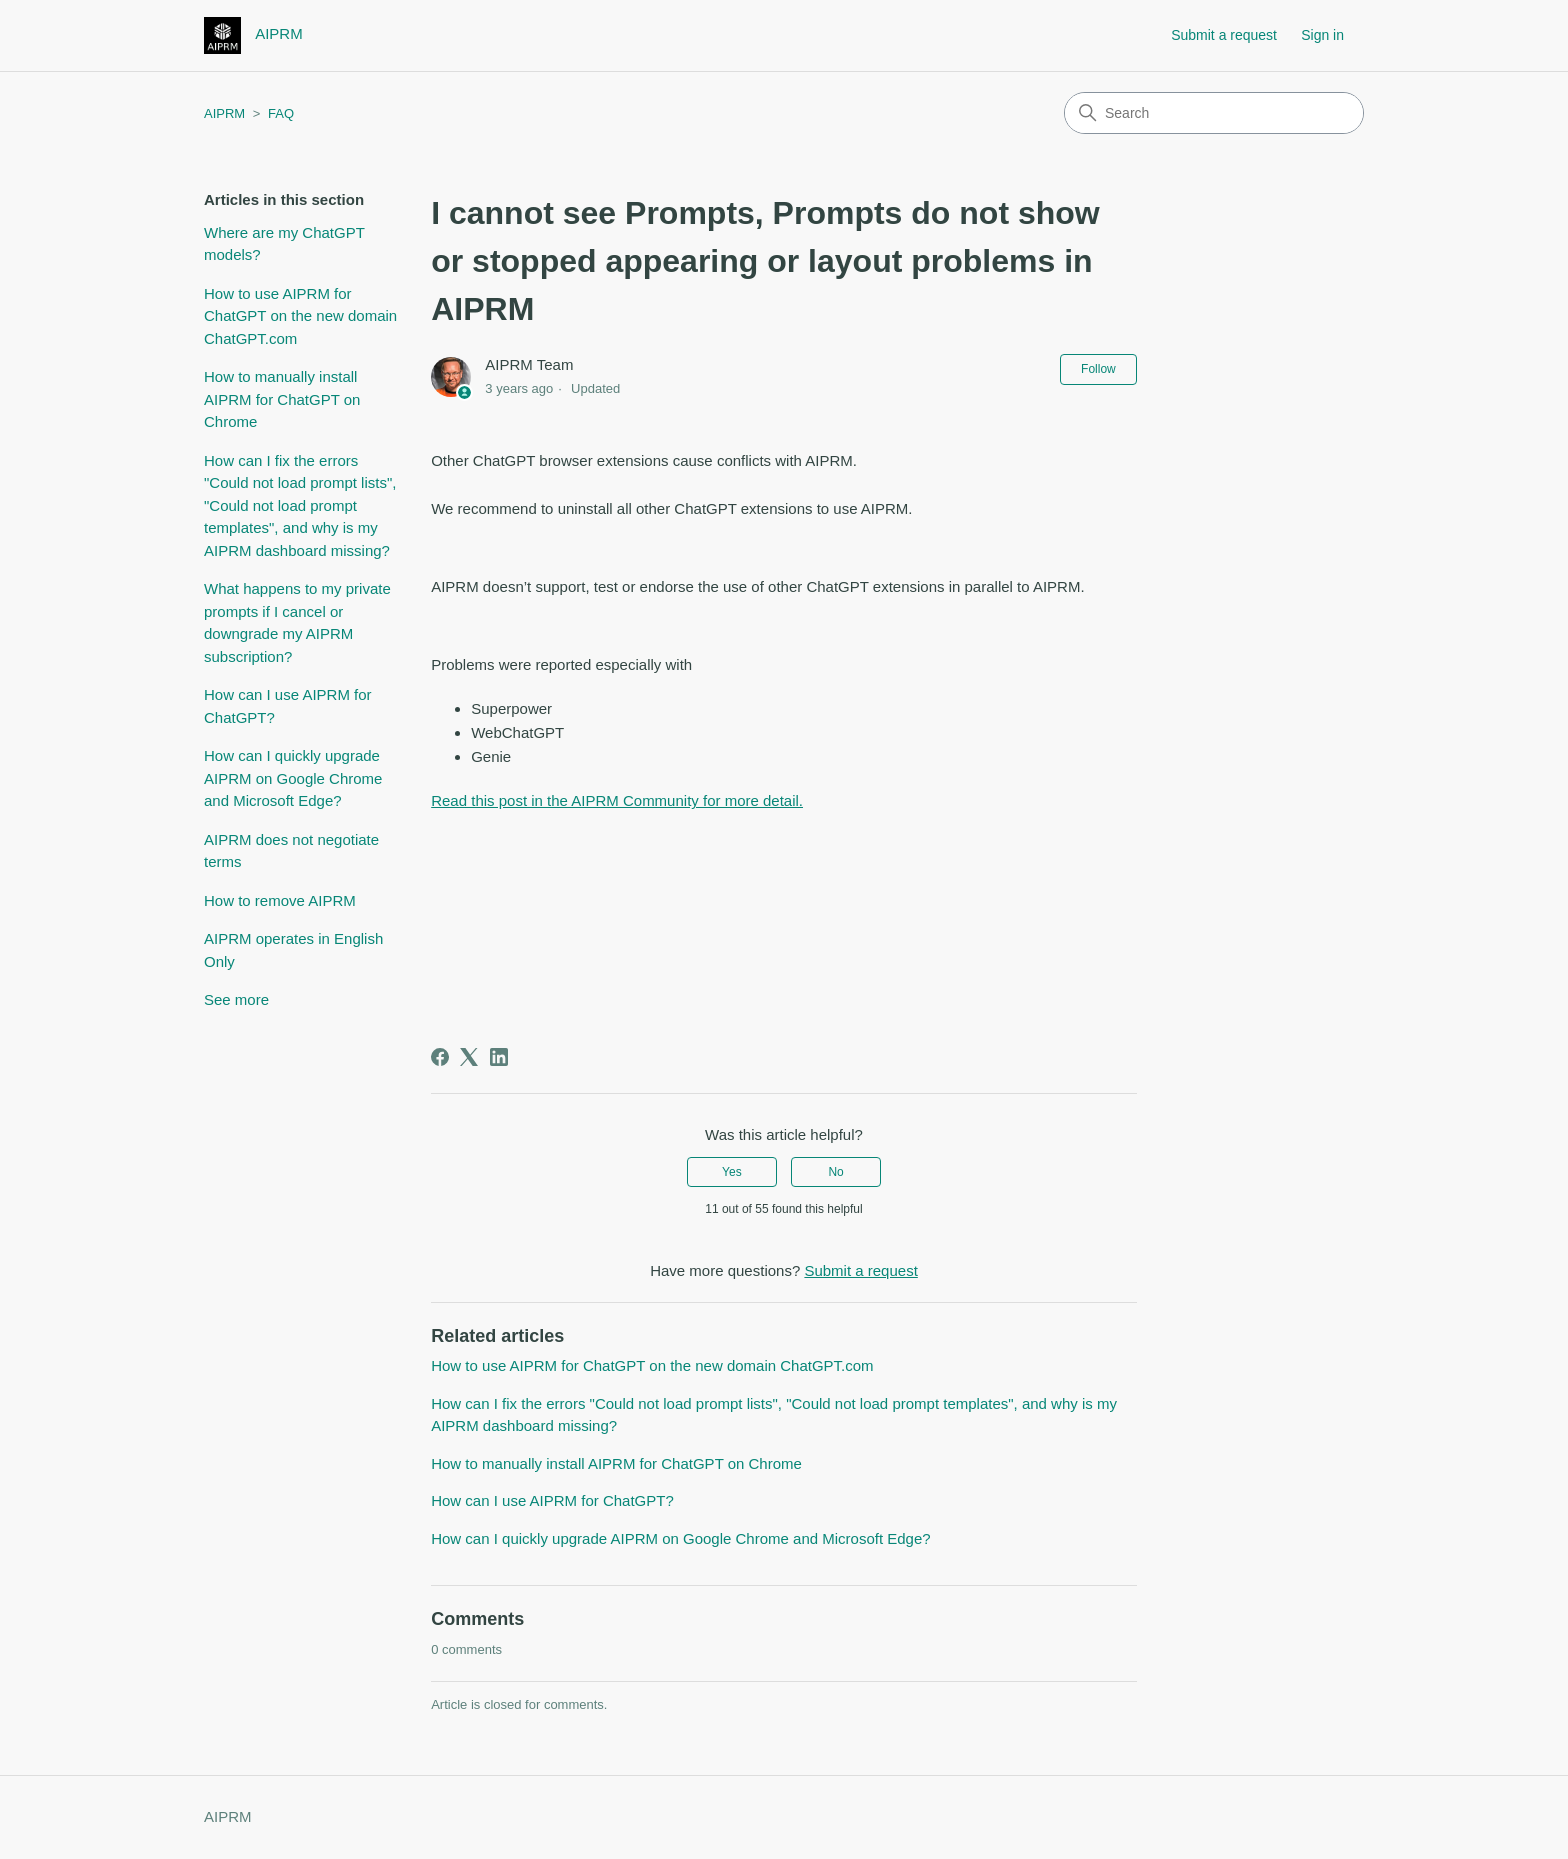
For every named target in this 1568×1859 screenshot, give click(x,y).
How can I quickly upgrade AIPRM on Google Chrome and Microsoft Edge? (293, 778)
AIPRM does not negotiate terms (291, 851)
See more (236, 999)
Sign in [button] (1322, 35)
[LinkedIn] (499, 1057)
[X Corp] (469, 1057)
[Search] (1214, 113)
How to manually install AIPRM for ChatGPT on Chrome (282, 399)
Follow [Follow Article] (1098, 369)
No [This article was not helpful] (835, 1172)
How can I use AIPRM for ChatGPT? (288, 706)
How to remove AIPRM (280, 900)
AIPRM (224, 113)
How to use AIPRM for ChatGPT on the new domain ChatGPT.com (300, 316)
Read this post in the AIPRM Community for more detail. (617, 800)
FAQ (281, 113)
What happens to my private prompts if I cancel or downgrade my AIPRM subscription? (297, 622)
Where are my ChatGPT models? (284, 244)
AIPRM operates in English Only (293, 950)
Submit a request (1224, 35)
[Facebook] (440, 1057)
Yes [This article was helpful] (732, 1172)
